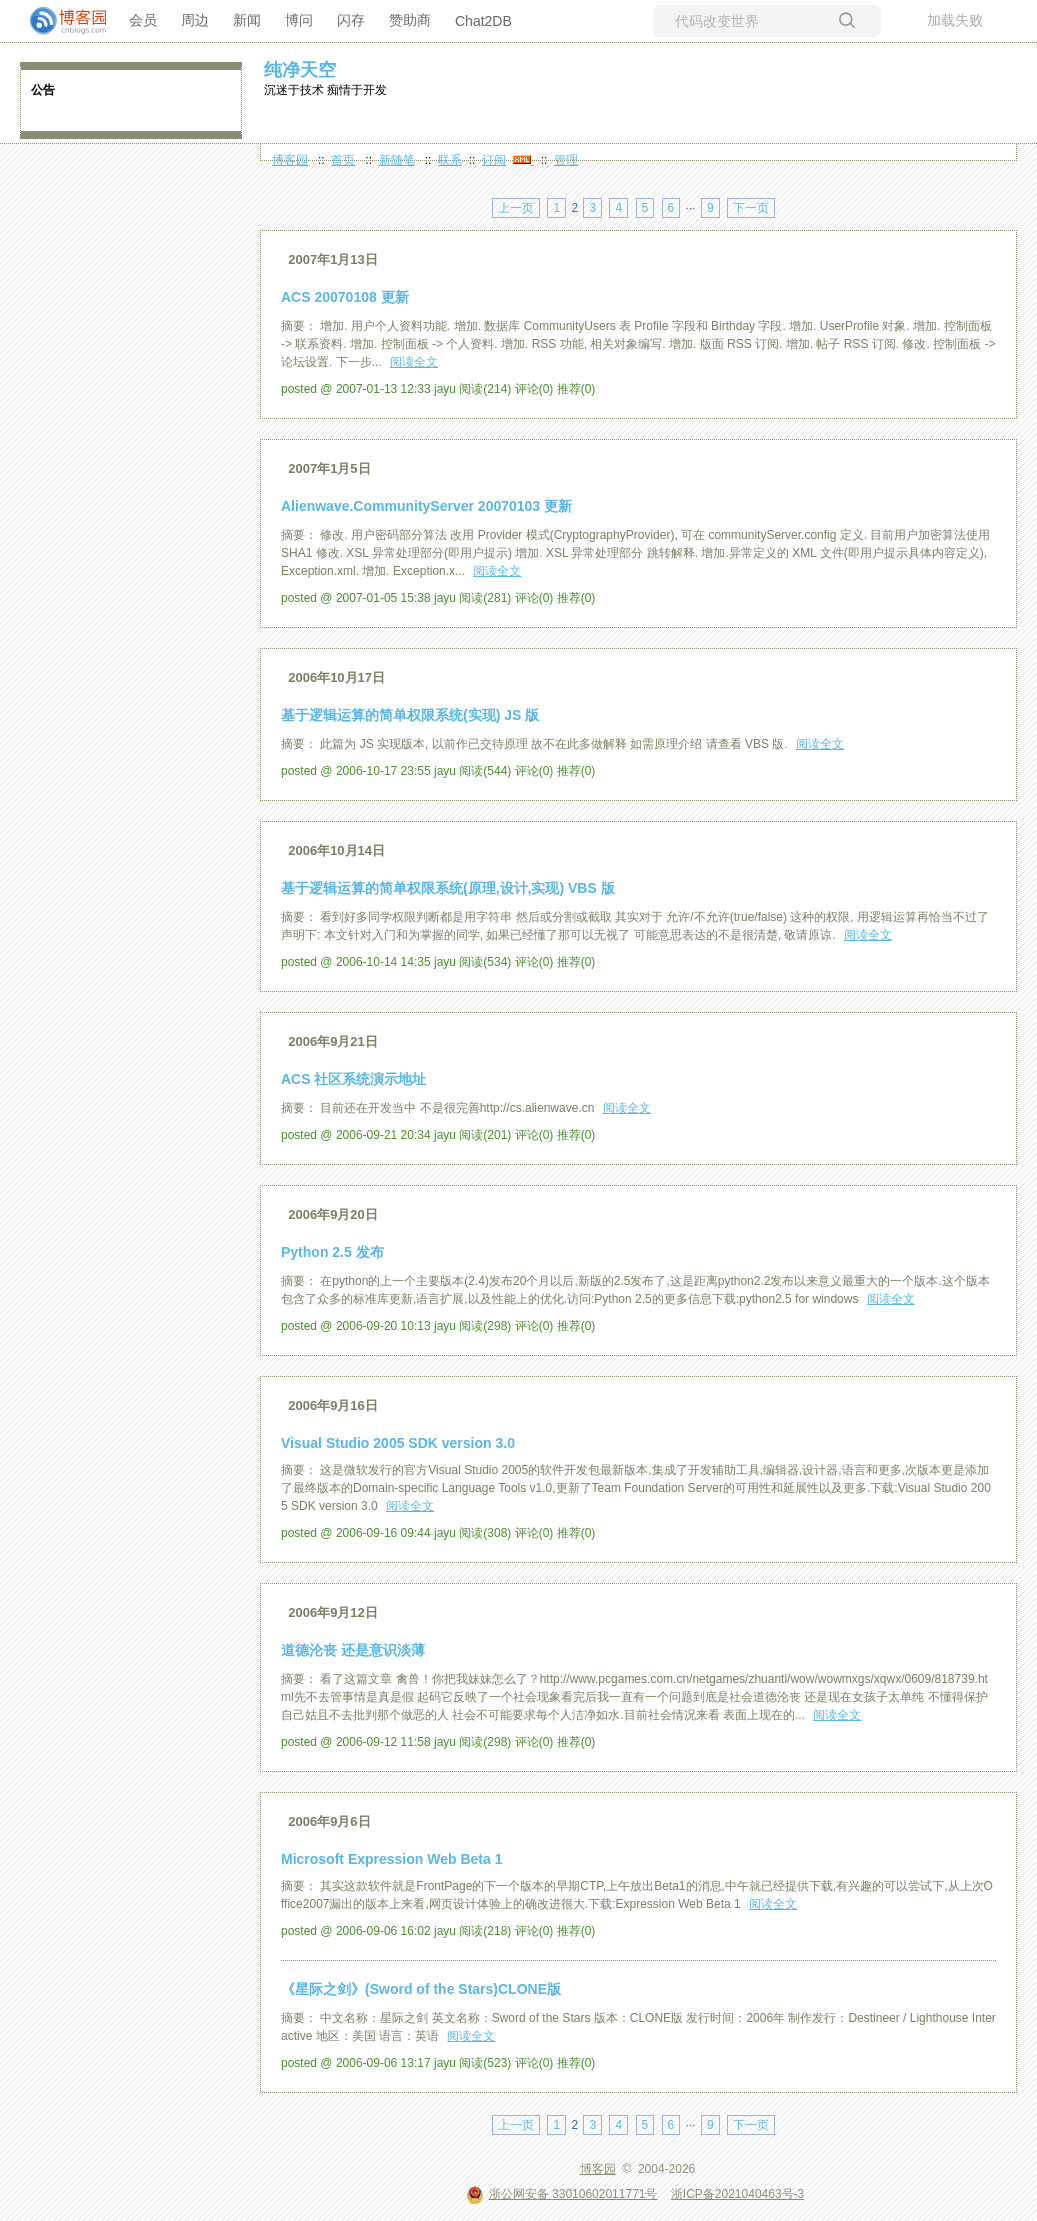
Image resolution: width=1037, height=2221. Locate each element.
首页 (343, 160)
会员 (143, 20)
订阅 (494, 160)
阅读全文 (414, 362)
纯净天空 (300, 70)
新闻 (247, 20)
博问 (299, 20)
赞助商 (410, 20)
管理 (566, 160)
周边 (195, 20)
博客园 (290, 160)
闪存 (351, 20)
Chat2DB (483, 21)
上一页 (516, 208)
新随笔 (397, 160)
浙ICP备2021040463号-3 (737, 2194)
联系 (450, 160)
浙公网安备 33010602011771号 (562, 2194)
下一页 (751, 208)
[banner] (60, 21)
